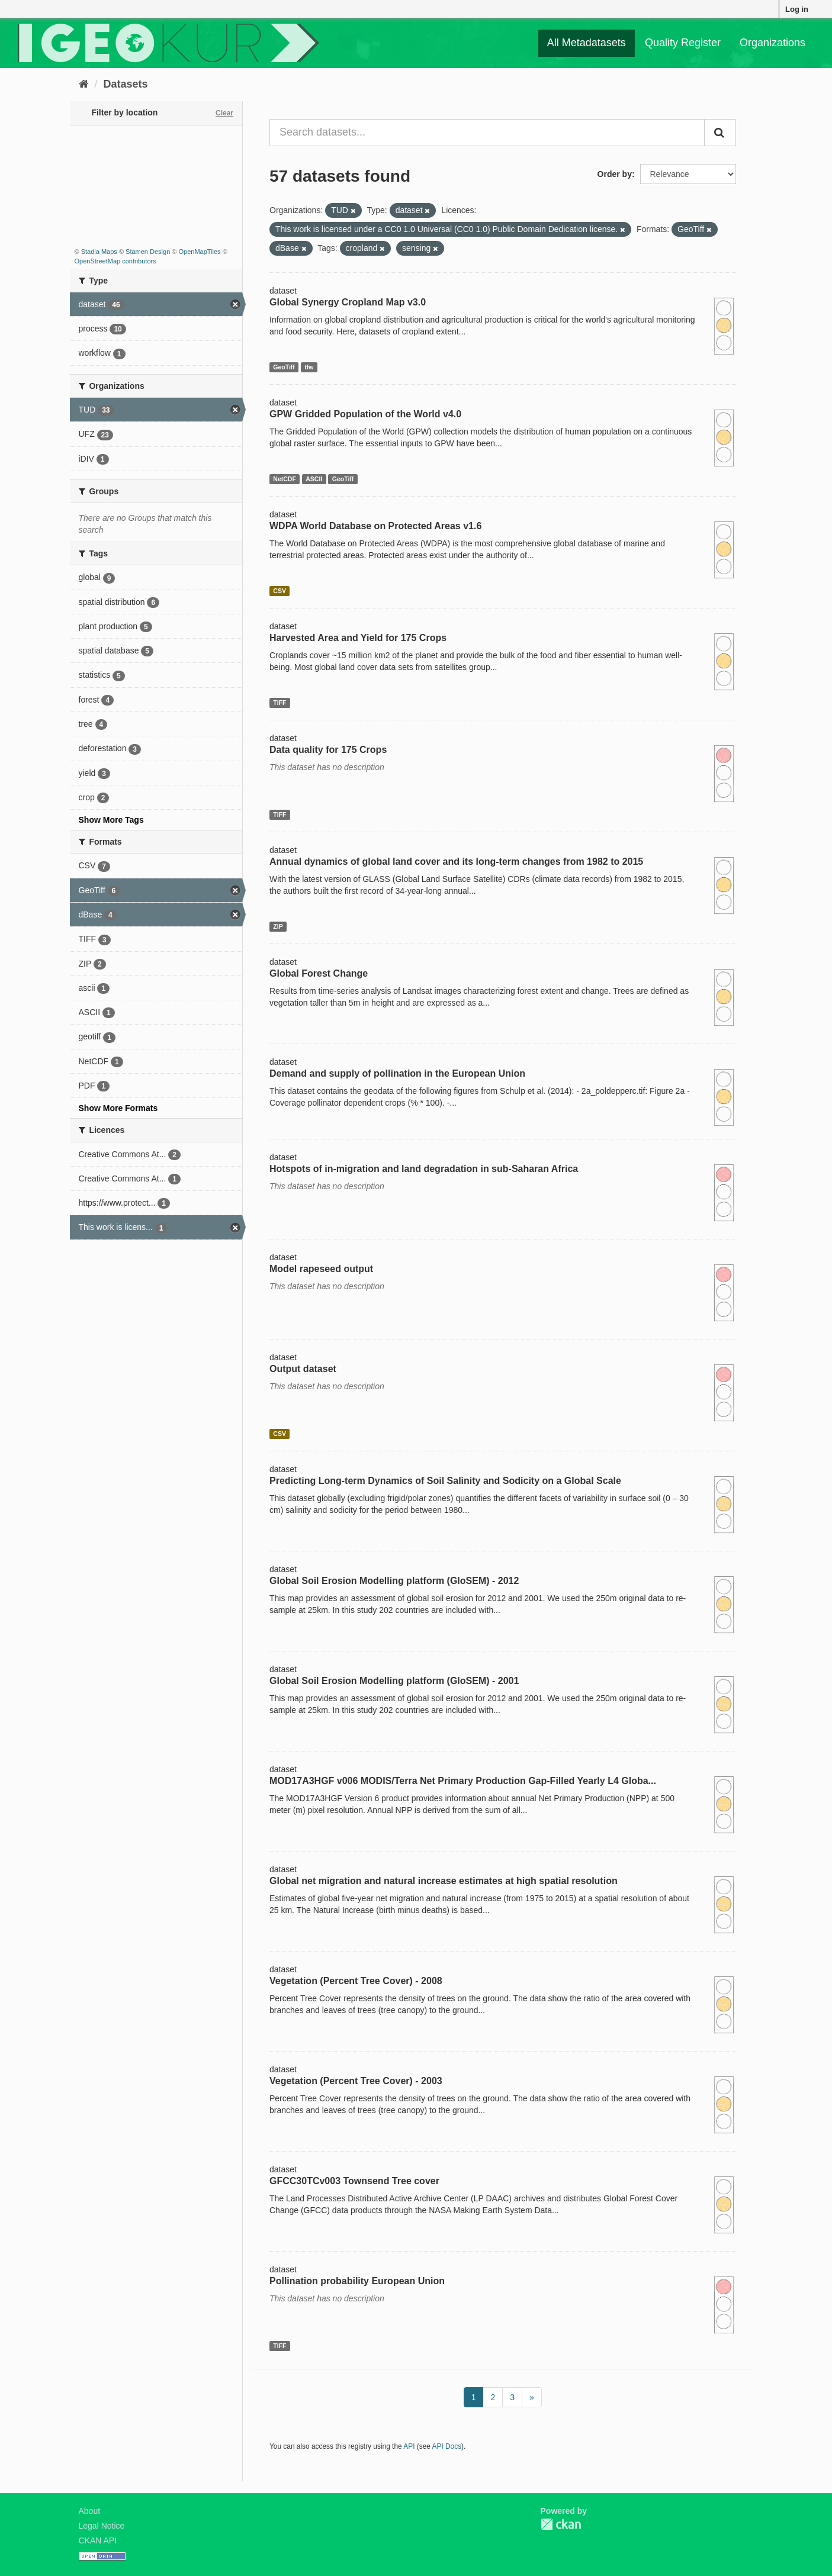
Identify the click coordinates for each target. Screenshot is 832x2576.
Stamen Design (148, 251)
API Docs (447, 2446)
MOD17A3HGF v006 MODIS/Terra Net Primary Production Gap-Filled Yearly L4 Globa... (462, 1781)
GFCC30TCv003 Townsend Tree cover (354, 2181)
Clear (224, 113)
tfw (308, 367)
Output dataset (302, 1369)
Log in (796, 9)
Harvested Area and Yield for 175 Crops (357, 638)
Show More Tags (111, 820)
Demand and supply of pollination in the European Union (397, 1073)
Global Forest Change (318, 973)
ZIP (277, 926)
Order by (615, 174)
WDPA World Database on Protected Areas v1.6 (375, 526)
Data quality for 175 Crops (328, 750)
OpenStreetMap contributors (115, 261)
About (90, 2511)
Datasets (126, 84)
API (409, 2446)
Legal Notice (102, 2525)
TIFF (279, 702)
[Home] (84, 84)
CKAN (561, 2524)
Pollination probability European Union (357, 2281)
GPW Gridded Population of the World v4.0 (365, 414)
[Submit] (720, 132)
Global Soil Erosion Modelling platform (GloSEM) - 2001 (394, 1681)
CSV (279, 590)
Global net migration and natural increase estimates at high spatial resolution (443, 1881)
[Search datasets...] (487, 132)
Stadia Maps (99, 251)
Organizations (772, 43)
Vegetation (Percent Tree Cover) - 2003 (355, 2081)
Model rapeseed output (321, 1269)
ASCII (314, 478)
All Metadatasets (586, 43)
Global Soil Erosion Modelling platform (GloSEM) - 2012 (394, 1581)
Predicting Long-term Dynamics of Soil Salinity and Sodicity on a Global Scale (445, 1481)
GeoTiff (284, 367)
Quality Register (683, 43)
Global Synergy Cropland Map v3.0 (347, 302)
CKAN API (98, 2540)
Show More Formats (118, 1108)
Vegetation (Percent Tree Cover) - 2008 (355, 1981)
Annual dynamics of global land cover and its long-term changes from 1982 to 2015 (456, 861)
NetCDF (284, 478)
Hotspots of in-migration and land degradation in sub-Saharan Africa (423, 1169)
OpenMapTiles (199, 251)
